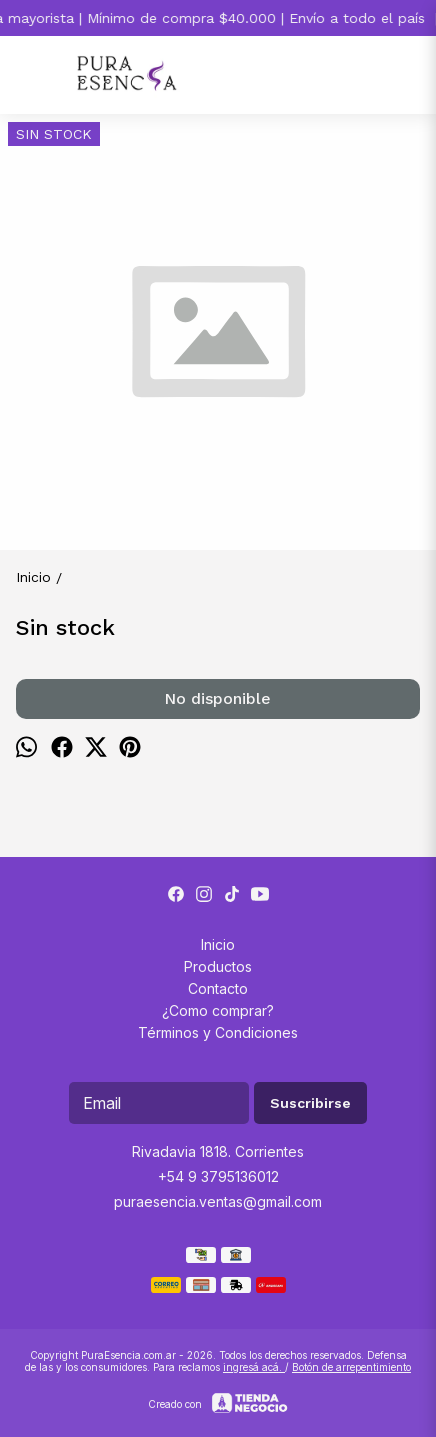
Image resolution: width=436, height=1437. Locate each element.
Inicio (218, 944)
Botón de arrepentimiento (351, 1367)
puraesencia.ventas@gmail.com (218, 1201)
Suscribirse (310, 1103)
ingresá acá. (254, 1367)
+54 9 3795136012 (218, 1176)
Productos (218, 966)
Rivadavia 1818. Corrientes (218, 1151)
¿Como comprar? (218, 1010)
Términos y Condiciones (218, 1032)
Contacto (218, 988)
